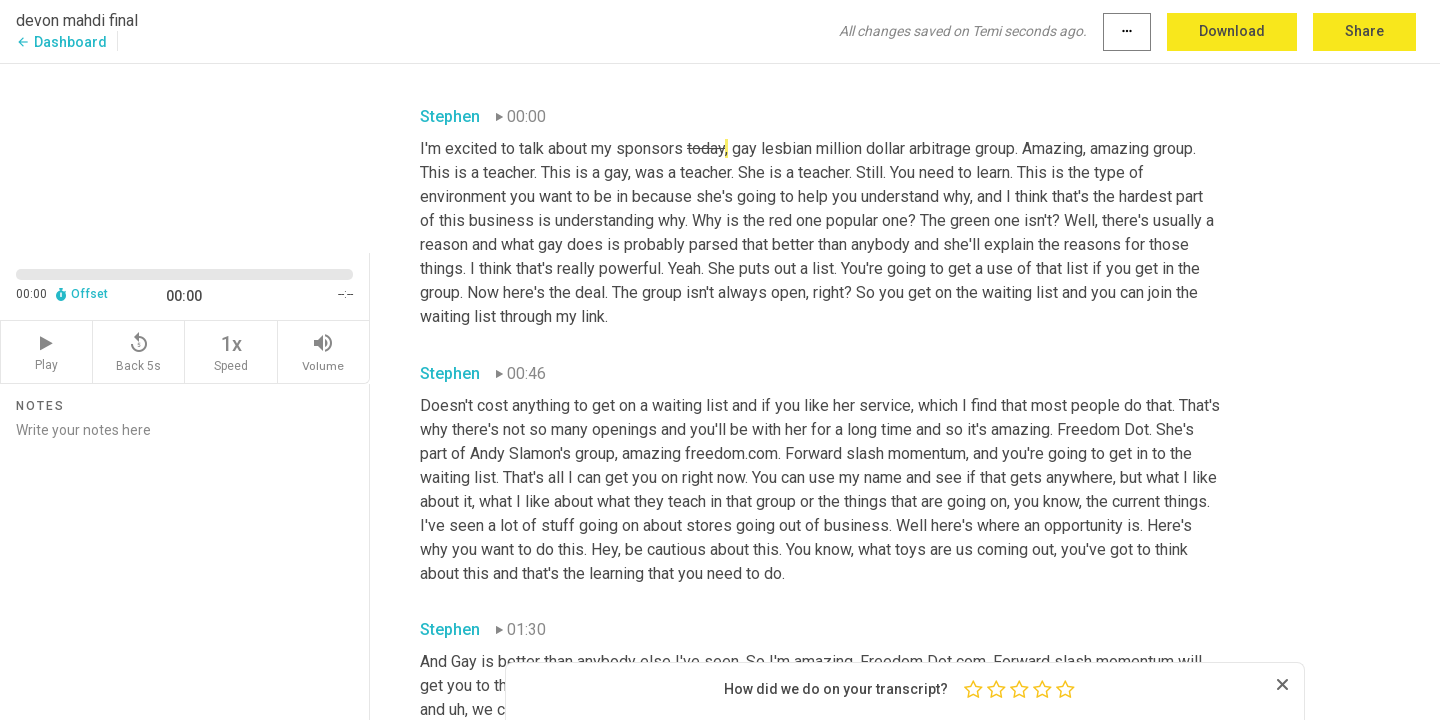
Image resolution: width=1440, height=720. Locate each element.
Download (1232, 31)
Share (1364, 31)
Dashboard (61, 42)
